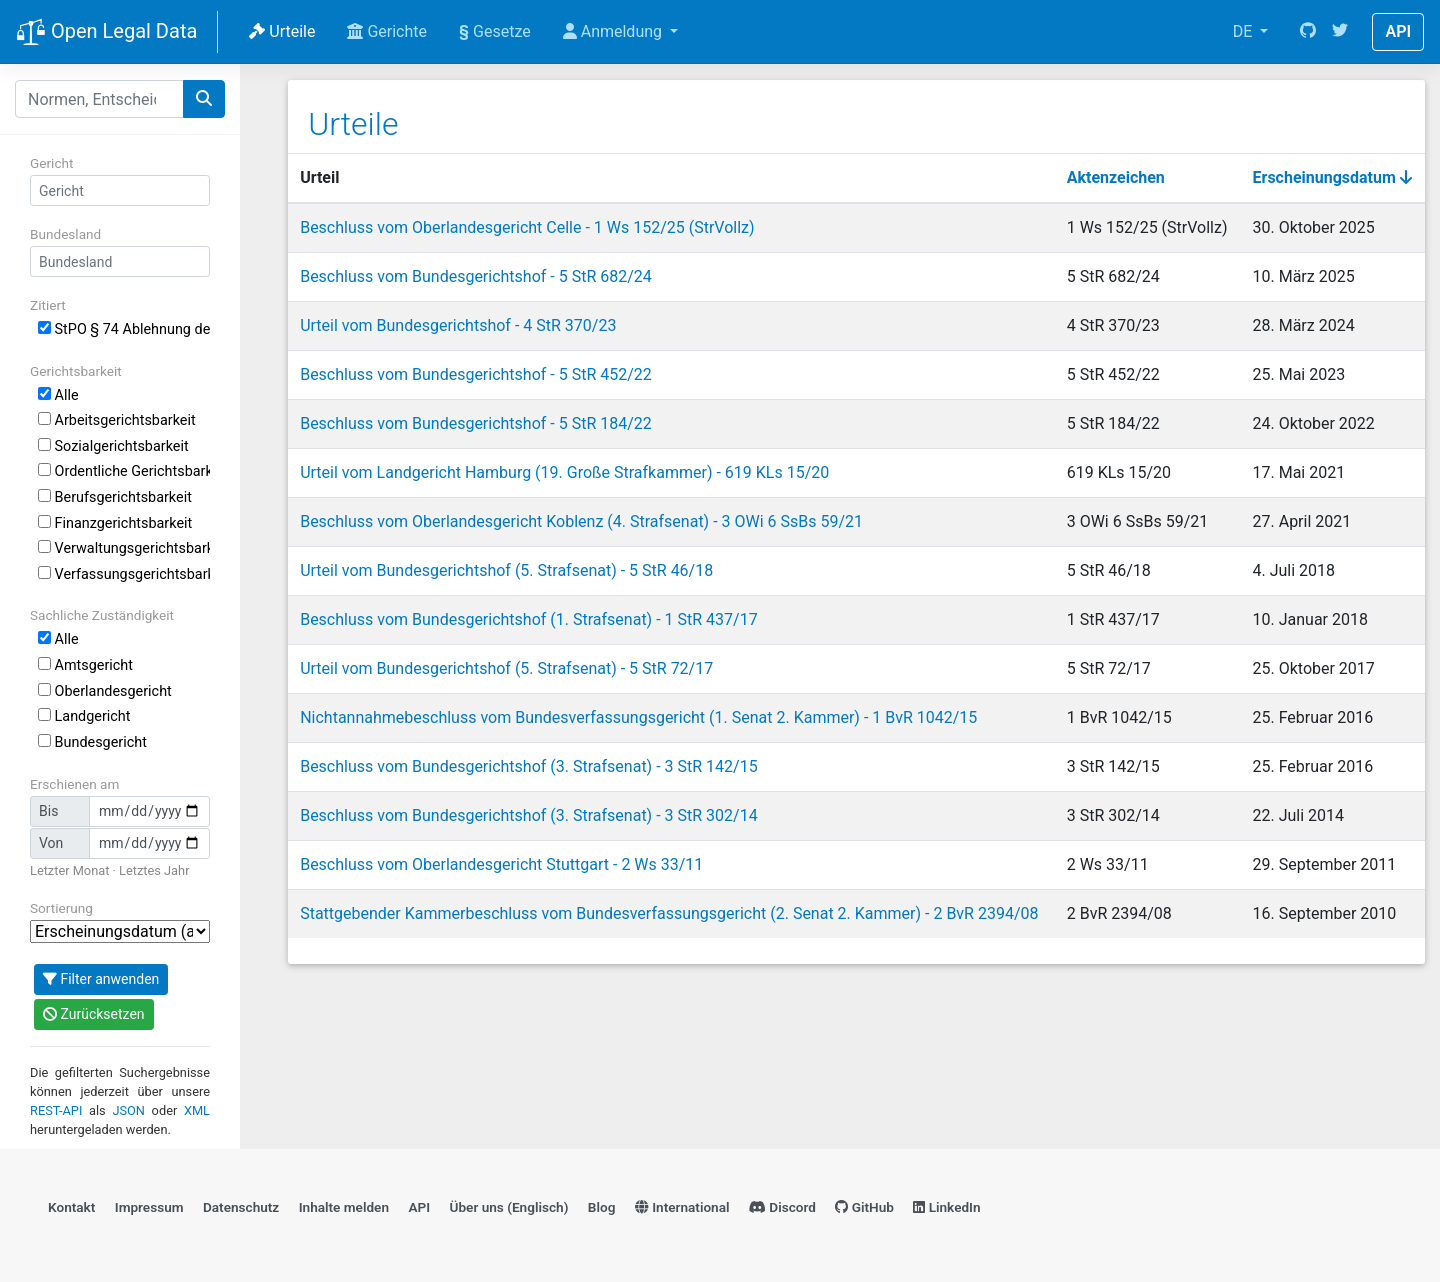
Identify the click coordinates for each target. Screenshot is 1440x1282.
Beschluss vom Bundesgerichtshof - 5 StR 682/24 (476, 276)
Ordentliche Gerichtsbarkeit (124, 471)
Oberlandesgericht (105, 691)
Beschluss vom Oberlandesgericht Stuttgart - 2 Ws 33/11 (501, 864)
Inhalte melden (344, 1207)
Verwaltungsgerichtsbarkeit (124, 548)
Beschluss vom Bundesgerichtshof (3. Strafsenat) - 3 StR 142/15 (528, 766)
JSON (128, 1110)
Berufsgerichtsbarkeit (115, 497)
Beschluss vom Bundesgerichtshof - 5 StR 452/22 (476, 374)
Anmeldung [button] (614, 31)
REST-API (56, 1110)
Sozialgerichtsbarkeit (113, 446)
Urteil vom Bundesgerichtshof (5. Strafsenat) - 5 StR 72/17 (506, 668)
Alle (58, 395)
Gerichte (387, 31)
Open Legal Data (106, 33)
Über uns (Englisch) (509, 1207)
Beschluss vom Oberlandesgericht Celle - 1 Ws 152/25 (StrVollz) (527, 227)
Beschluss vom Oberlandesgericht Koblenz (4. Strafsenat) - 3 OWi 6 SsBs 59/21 (581, 521)
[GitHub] (1308, 32)
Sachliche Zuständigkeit (102, 615)
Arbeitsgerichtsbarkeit (117, 420)
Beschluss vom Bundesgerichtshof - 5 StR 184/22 (476, 423)
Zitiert (48, 305)
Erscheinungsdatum (1332, 177)
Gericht (51, 163)
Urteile (282, 31)
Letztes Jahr (154, 870)
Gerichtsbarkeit (76, 371)
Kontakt (71, 1207)
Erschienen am (74, 784)
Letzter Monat (69, 870)
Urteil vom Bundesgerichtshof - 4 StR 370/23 (458, 325)
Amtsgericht (85, 665)
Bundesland (65, 234)
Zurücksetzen (94, 1014)
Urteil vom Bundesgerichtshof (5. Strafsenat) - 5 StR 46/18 (506, 570)
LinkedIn (946, 1207)
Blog (602, 1207)
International (682, 1207)
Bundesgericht (92, 742)
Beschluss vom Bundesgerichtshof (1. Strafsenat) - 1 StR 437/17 (528, 619)
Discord (782, 1207)
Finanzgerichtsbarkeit (115, 523)
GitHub (864, 1207)
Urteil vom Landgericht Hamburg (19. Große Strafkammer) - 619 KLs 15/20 (564, 472)
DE (1245, 31)
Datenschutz (241, 1207)
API (1398, 31)
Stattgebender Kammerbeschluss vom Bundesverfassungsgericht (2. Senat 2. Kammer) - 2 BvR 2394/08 (669, 913)
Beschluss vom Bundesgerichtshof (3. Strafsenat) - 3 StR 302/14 (528, 815)
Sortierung (61, 908)
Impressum (149, 1207)
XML (197, 1110)
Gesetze (495, 31)
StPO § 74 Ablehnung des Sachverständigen (124, 329)
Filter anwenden (101, 979)
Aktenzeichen (1116, 177)
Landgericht (84, 716)
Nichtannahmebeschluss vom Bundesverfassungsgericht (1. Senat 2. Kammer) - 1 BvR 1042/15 (638, 717)
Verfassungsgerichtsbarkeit (124, 574)
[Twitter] (1340, 32)
